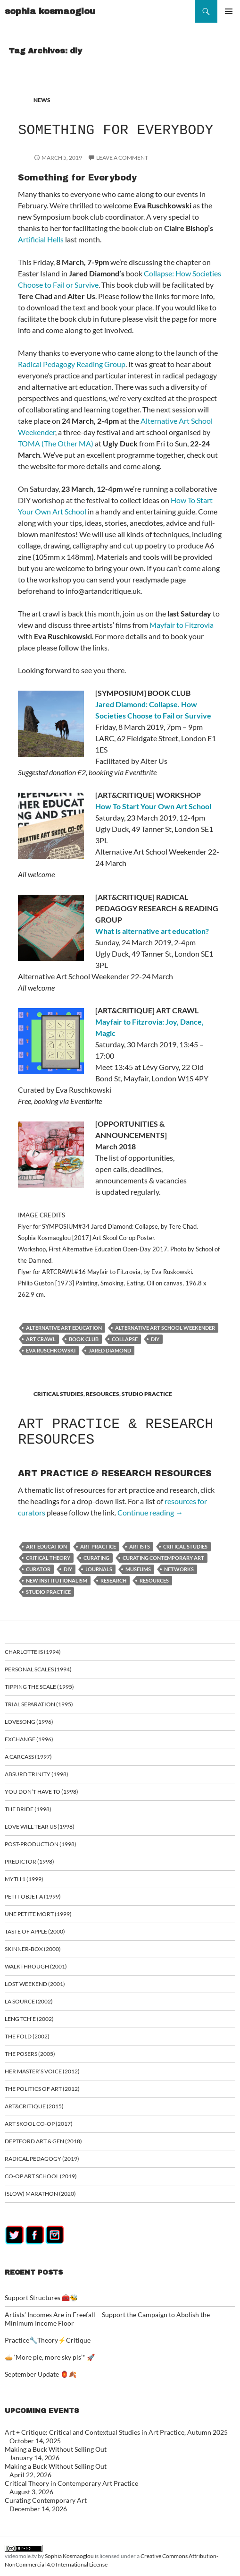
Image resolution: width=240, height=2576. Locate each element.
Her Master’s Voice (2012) (42, 2071)
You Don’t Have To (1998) (41, 1791)
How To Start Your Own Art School (153, 806)
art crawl (41, 1339)
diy (155, 1339)
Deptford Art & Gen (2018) (43, 2141)
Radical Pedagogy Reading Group (71, 363)
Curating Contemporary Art (46, 2500)
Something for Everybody (115, 130)
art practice (98, 1546)
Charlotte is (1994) (33, 1651)
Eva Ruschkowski (50, 1350)
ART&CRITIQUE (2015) (34, 2106)
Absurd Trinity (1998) (36, 1774)
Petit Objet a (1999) (33, 1896)
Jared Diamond (110, 1350)
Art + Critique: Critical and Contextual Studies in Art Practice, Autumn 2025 (116, 2432)
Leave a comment (122, 157)
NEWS (41, 99)
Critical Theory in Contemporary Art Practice (71, 2483)
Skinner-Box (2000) (33, 1948)
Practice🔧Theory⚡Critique (48, 2340)
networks (179, 1569)
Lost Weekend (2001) (35, 1983)
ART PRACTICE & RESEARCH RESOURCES (115, 1432)
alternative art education (64, 1328)
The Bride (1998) (28, 1809)
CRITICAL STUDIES (58, 1393)
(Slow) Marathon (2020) (40, 2193)
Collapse (125, 1339)
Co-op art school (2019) (41, 2176)
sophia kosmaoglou (50, 11)
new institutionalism (56, 1580)
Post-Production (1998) (40, 1844)
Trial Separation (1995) (39, 1704)
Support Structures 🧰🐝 (41, 2298)
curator (38, 1569)
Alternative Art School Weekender (165, 1328)
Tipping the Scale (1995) (39, 1686)
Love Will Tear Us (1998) (39, 1826)
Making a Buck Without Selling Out (56, 2449)
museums (138, 1569)
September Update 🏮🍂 (40, 2374)
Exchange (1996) (29, 1739)
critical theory (48, 1558)
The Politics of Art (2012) (42, 2088)
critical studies (185, 1546)
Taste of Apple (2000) (35, 1931)
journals (98, 1569)
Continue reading (150, 1512)
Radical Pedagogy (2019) (42, 2158)
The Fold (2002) (27, 2036)
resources (154, 1580)
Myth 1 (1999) (24, 1879)
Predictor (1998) (29, 1861)
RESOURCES (102, 1393)
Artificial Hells (41, 239)
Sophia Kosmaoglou (69, 2555)
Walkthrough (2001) (36, 1966)
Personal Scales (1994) (38, 1669)
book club (84, 1339)
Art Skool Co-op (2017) (39, 2123)
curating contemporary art (163, 1558)
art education (46, 1546)
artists (139, 1546)
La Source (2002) (29, 2001)
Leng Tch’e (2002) (29, 2018)
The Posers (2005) (30, 2053)
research (113, 1580)
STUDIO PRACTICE (147, 1393)
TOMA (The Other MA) (55, 443)
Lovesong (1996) (29, 1721)
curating (96, 1558)
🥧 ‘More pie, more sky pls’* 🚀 (50, 2357)
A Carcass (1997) (28, 1756)
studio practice (48, 1592)
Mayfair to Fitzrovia (181, 624)
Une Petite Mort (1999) (38, 1913)
